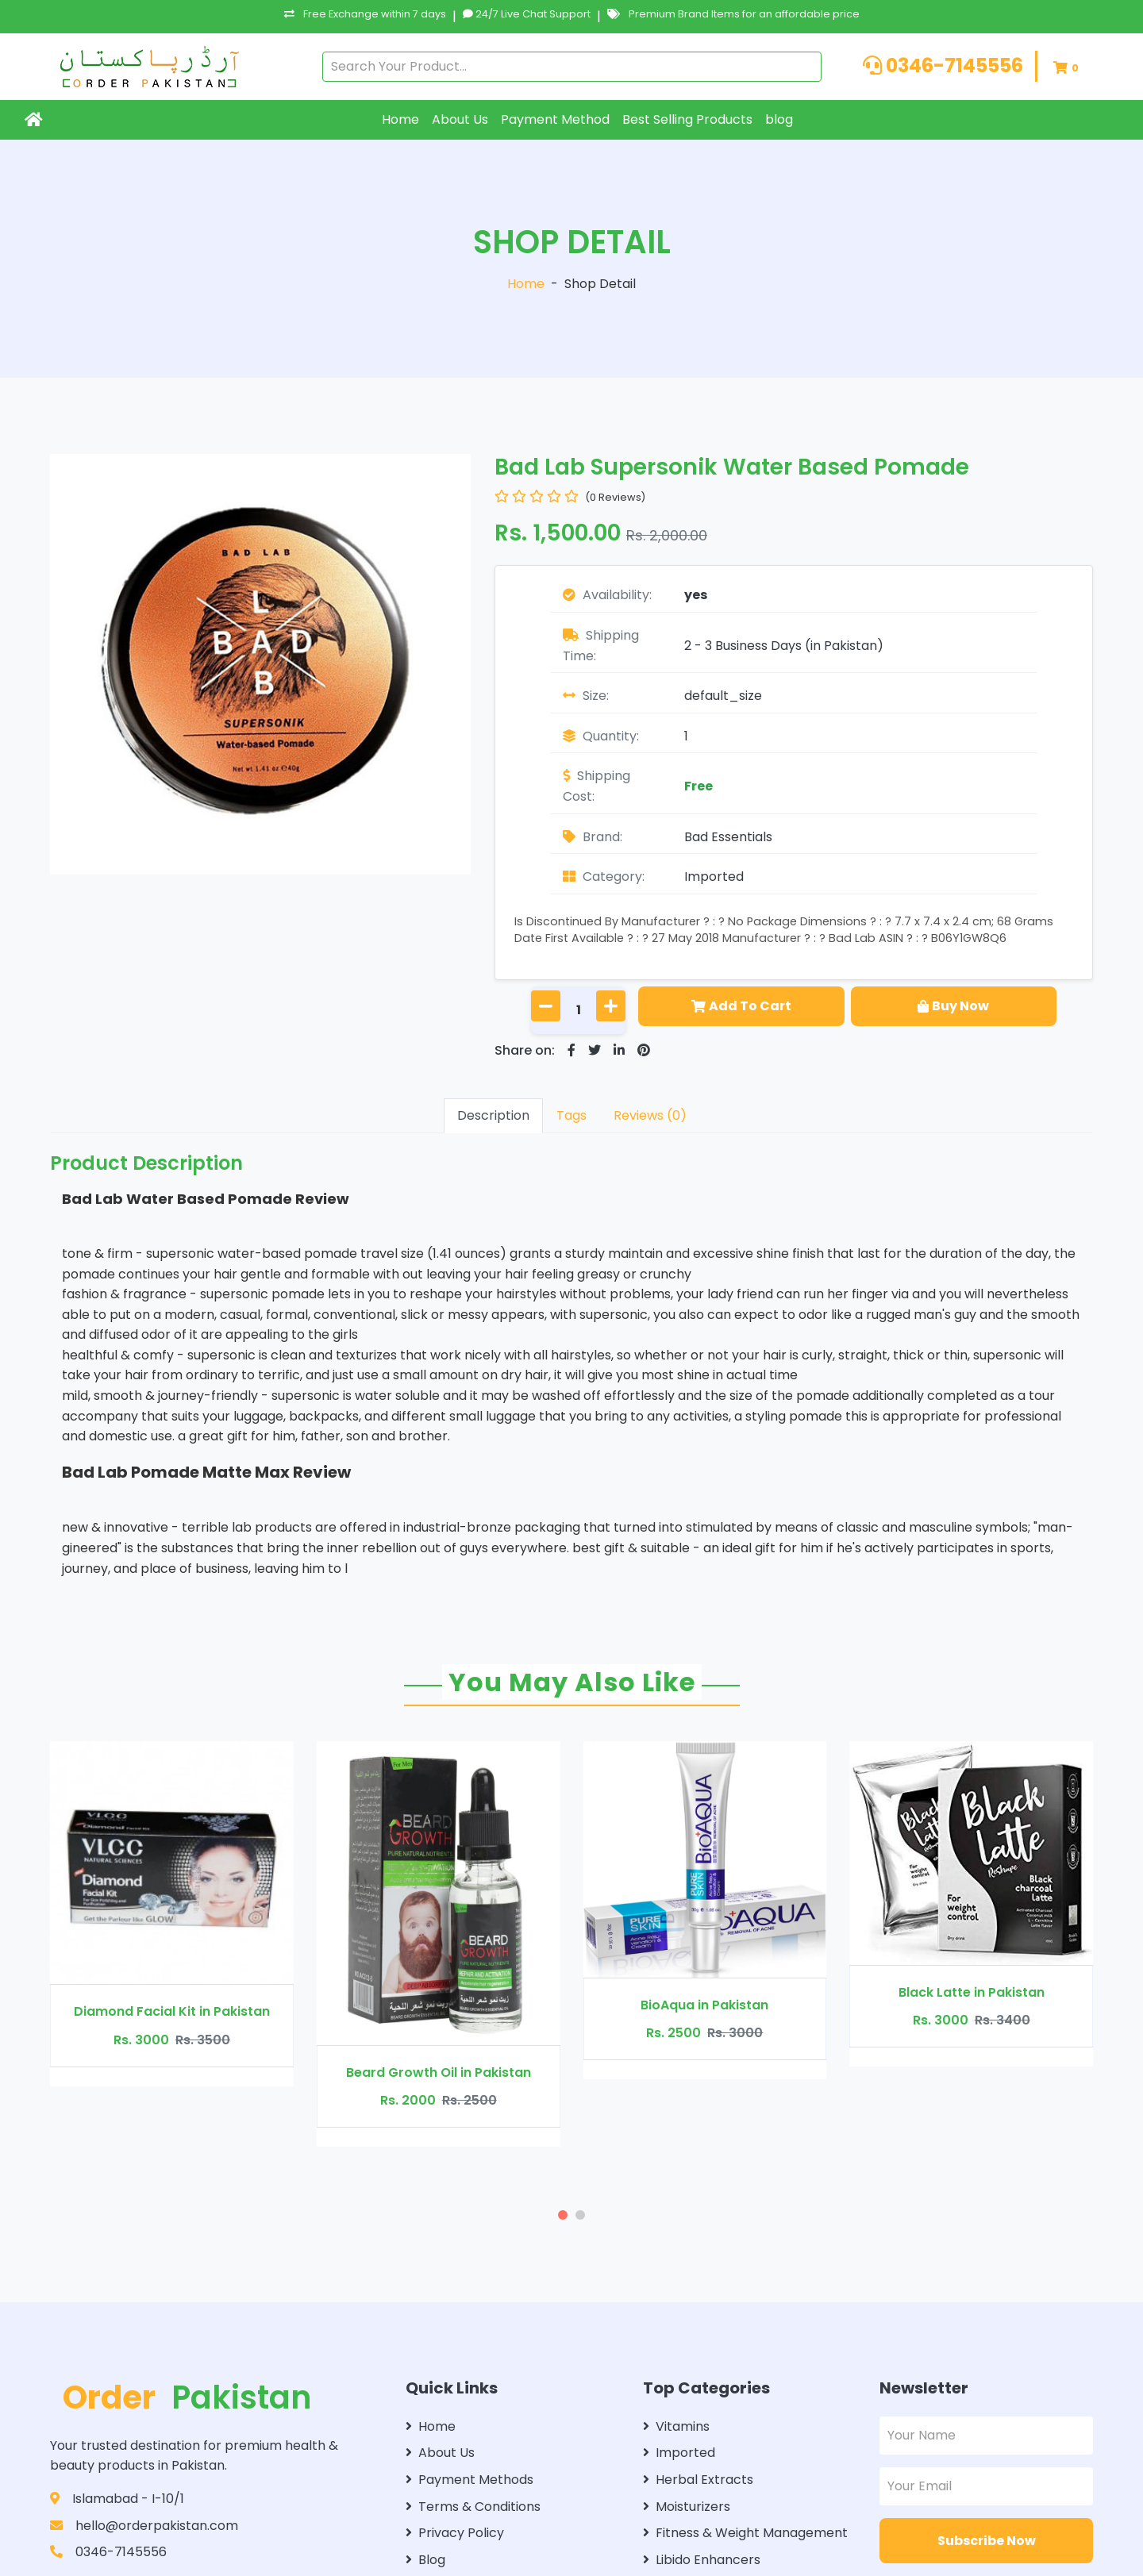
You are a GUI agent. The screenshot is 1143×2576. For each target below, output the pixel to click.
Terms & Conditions (473, 2506)
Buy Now (953, 1006)
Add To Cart (741, 1006)
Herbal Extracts (698, 2479)
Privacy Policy (455, 2533)
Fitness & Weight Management (745, 2533)
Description (493, 1115)
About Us (460, 119)
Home (400, 119)
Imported (714, 876)
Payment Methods (469, 2479)
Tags (571, 1115)
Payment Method (555, 119)
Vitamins (676, 2426)
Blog (425, 2560)
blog (779, 119)
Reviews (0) (650, 1115)
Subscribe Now (986, 2541)
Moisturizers (686, 2506)
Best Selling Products (687, 119)
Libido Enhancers (701, 2560)
